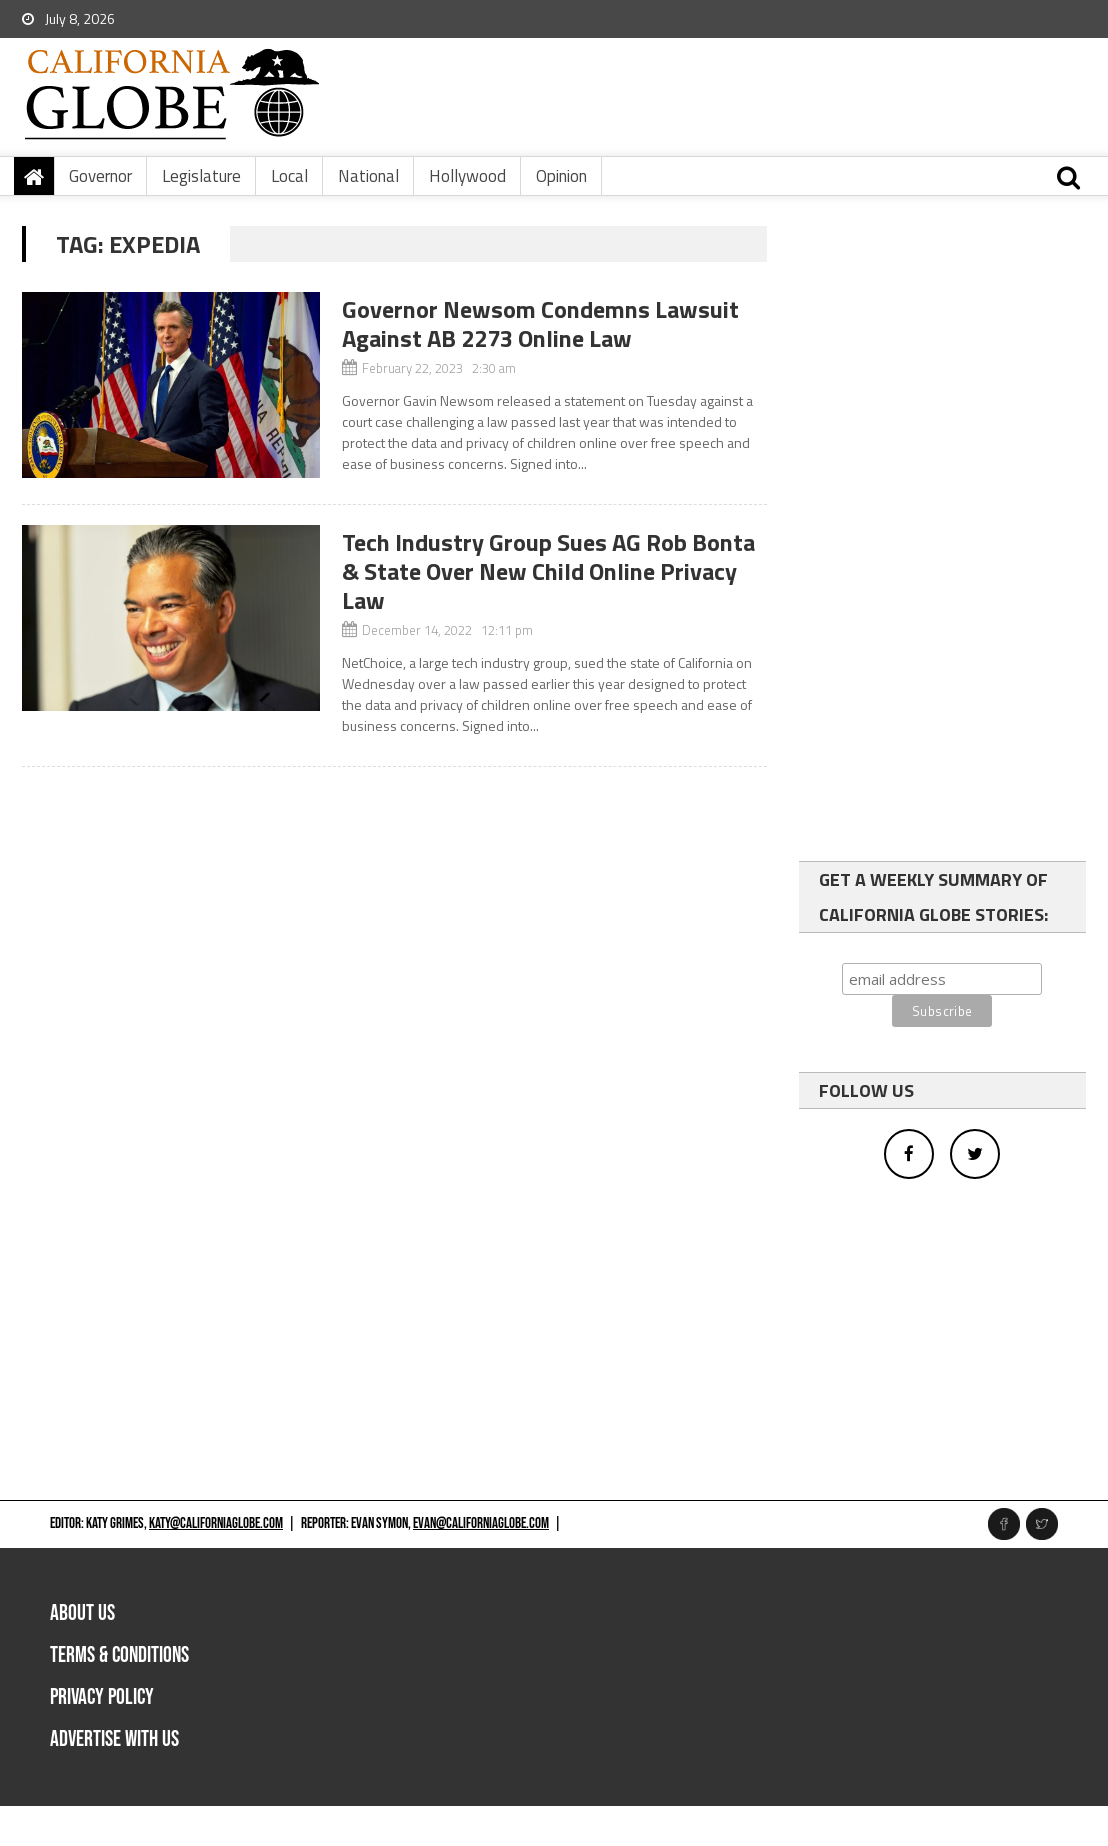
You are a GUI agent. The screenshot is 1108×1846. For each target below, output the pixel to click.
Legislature (201, 176)
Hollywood (467, 176)
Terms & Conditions (119, 1655)
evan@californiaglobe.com (481, 1523)
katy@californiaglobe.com (216, 1523)
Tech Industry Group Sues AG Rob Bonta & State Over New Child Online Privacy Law (548, 571)
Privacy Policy (102, 1697)
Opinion (561, 176)
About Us (82, 1613)
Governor (100, 176)
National (368, 176)
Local (289, 176)
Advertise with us (114, 1739)
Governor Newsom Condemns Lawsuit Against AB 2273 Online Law (540, 323)
